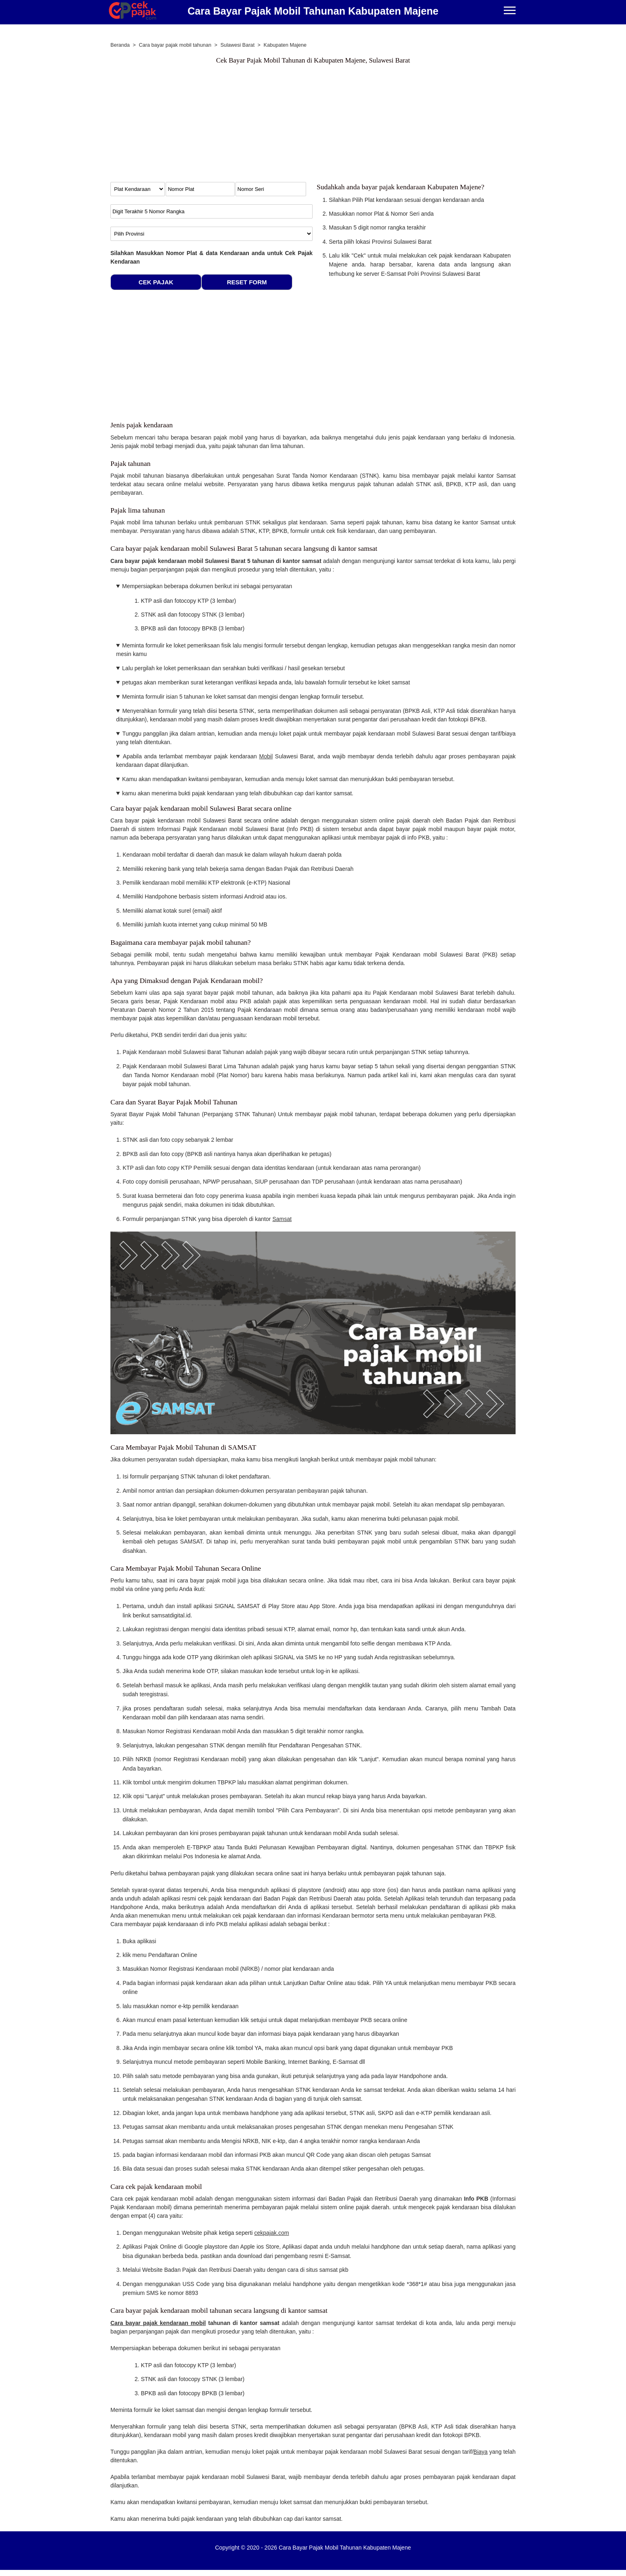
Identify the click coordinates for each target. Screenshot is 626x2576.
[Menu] (510, 11)
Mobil (265, 756)
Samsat (281, 1219)
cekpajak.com (271, 2233)
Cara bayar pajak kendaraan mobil (158, 2323)
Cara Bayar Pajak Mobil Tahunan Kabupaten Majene (313, 11)
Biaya (480, 2451)
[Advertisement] (313, 125)
